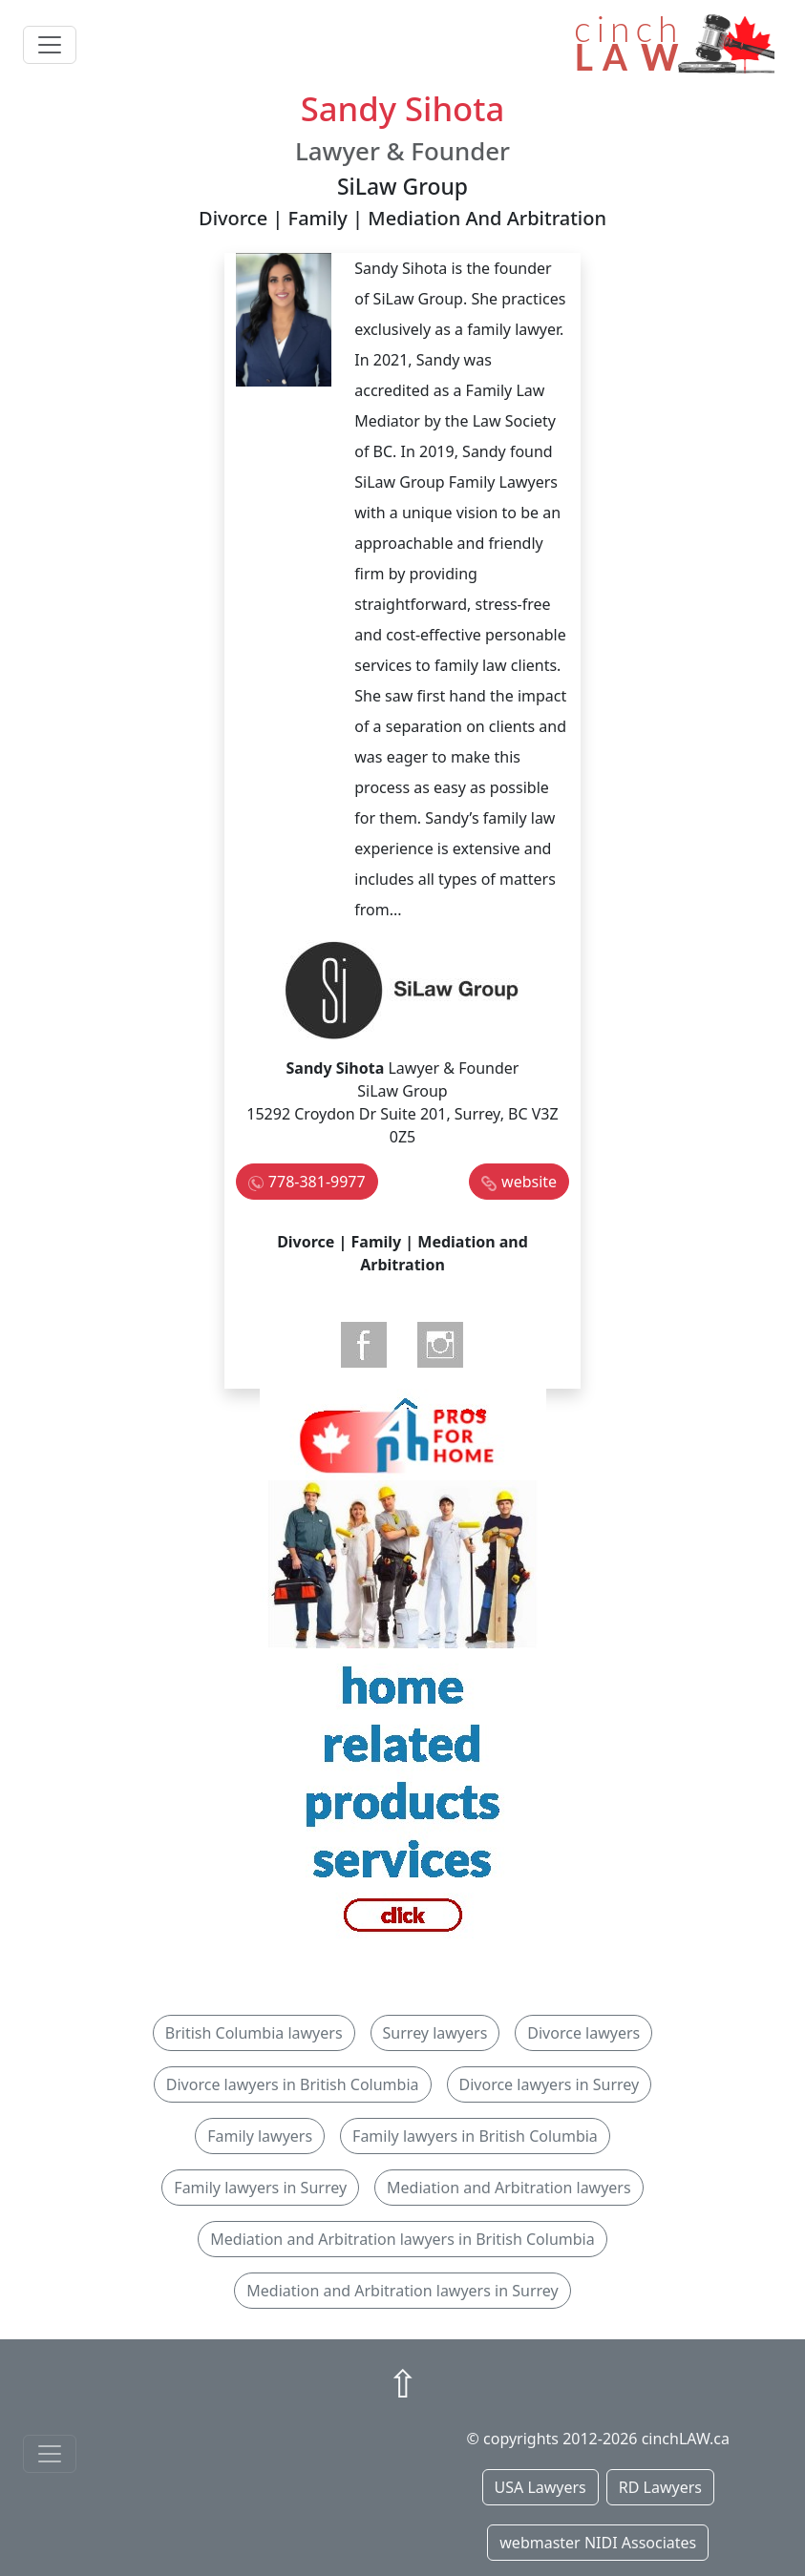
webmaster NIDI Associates (597, 2542)
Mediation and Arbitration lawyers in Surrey (402, 2290)
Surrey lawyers (435, 2032)
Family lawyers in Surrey (260, 2187)
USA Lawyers (540, 2487)
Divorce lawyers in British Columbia (292, 2084)
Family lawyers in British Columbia (475, 2136)
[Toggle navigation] (49, 45)
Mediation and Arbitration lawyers (509, 2187)
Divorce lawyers (583, 2032)
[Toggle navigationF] (49, 2454)
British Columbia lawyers (254, 2032)
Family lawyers (259, 2136)
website (529, 1181)
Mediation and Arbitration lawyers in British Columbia (402, 2239)
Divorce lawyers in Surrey (549, 2084)
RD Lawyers (660, 2487)
